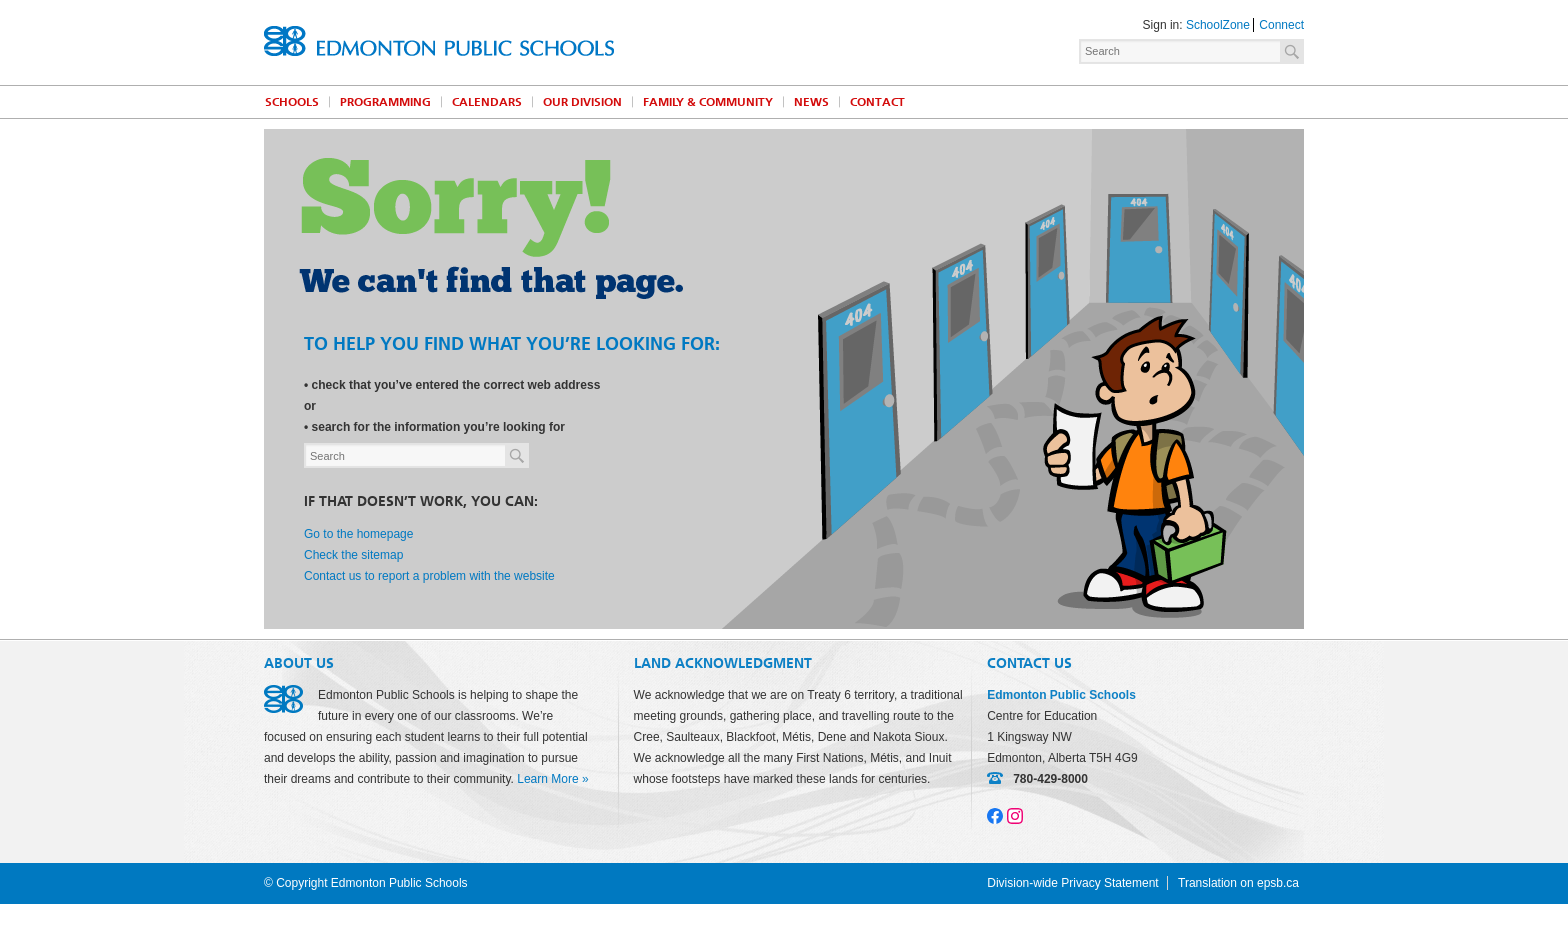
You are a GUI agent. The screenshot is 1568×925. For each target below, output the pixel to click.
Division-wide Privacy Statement (1072, 883)
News (811, 102)
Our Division (582, 102)
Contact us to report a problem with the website (429, 576)
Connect (1281, 25)
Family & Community (708, 102)
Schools (292, 102)
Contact (877, 102)
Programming (385, 102)
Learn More (547, 779)
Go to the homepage (358, 534)
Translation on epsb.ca (1238, 883)
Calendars (487, 102)
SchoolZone (1218, 25)
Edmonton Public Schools (439, 41)
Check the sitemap (353, 555)
